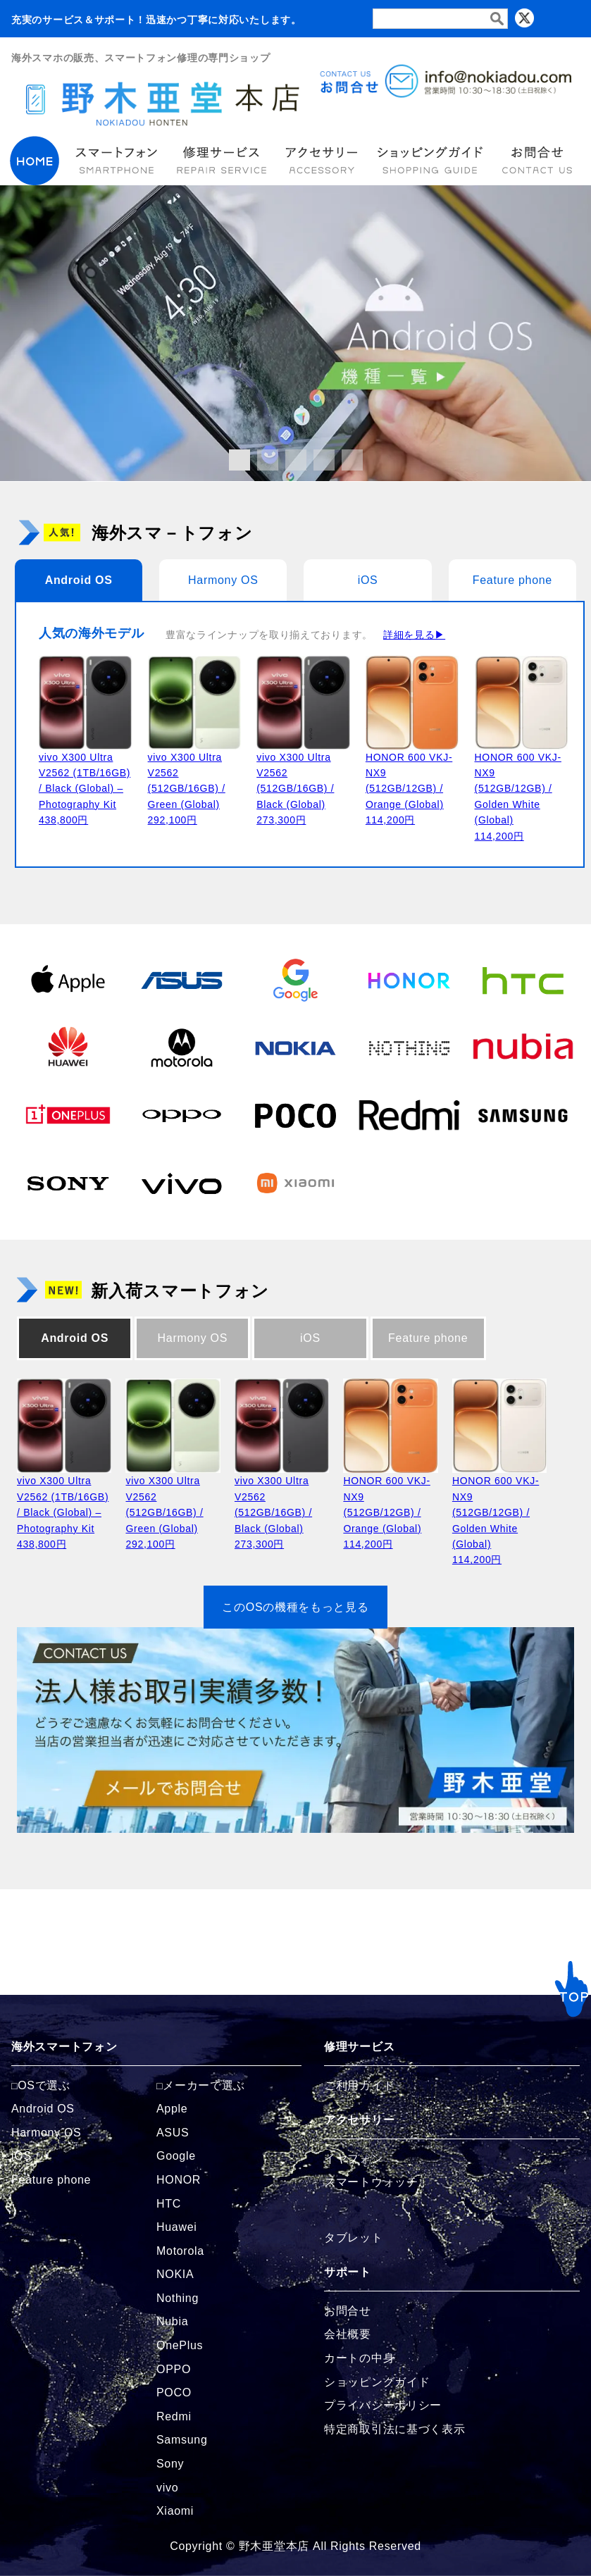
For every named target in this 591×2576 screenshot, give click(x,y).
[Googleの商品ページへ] (295, 979)
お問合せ (347, 2311)
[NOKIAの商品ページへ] (295, 1047)
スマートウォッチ (371, 2182)
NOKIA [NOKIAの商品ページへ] (175, 2274)
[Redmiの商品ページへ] (409, 1115)
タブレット (353, 2238)
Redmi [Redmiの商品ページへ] (174, 2416)
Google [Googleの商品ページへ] (176, 2156)
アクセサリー (359, 2120)
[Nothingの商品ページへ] (409, 1047)
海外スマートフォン (64, 2047)
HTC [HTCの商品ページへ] (168, 2204)
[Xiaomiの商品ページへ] (295, 1182)
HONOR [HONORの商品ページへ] (178, 2180)
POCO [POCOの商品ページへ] (174, 2392)
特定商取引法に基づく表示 (394, 2429)
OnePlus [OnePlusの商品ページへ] (179, 2345)
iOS (368, 580)
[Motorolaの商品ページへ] (181, 1047)
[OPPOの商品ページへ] (181, 1115)
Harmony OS (223, 580)
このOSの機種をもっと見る (295, 1607)
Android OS (79, 580)
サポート (347, 2272)
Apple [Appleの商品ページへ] (171, 2109)
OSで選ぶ (44, 2085)
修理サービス (359, 2047)
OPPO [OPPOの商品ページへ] (173, 2369)
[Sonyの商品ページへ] (68, 1182)
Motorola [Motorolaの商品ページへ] (180, 2251)
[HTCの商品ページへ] (523, 979)
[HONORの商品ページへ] (409, 979)
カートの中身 (359, 2358)
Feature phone (512, 580)
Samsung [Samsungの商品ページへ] (182, 2440)
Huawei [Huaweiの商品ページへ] (176, 2227)
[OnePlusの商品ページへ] (68, 1115)
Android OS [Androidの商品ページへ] (43, 2109)
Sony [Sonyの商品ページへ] (170, 2464)
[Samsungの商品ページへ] (523, 1115)
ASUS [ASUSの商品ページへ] (172, 2133)
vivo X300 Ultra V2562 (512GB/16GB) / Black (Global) (295, 789)
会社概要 (347, 2334)
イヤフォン (353, 2159)
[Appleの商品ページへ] (68, 979)
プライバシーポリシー (383, 2405)
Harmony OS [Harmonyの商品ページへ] (46, 2133)
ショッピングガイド (377, 2382)
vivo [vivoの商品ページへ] (167, 2488)
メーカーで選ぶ (204, 2085)
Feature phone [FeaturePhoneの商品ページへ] (51, 2180)
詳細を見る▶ (414, 634)
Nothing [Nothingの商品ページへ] (177, 2298)
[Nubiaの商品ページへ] (523, 1047)
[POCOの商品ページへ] (295, 1115)
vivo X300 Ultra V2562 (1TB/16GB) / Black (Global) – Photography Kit (84, 789)
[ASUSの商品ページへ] (181, 979)
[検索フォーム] (440, 18)
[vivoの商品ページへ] (181, 1182)
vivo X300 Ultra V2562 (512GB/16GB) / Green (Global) (186, 789)
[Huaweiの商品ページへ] (68, 1047)
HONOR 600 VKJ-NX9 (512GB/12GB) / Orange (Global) (409, 789)
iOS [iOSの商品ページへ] (21, 2156)
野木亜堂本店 (274, 2546)
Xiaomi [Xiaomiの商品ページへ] (175, 2511)
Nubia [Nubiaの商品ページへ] (172, 2321)
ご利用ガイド (359, 2085)
